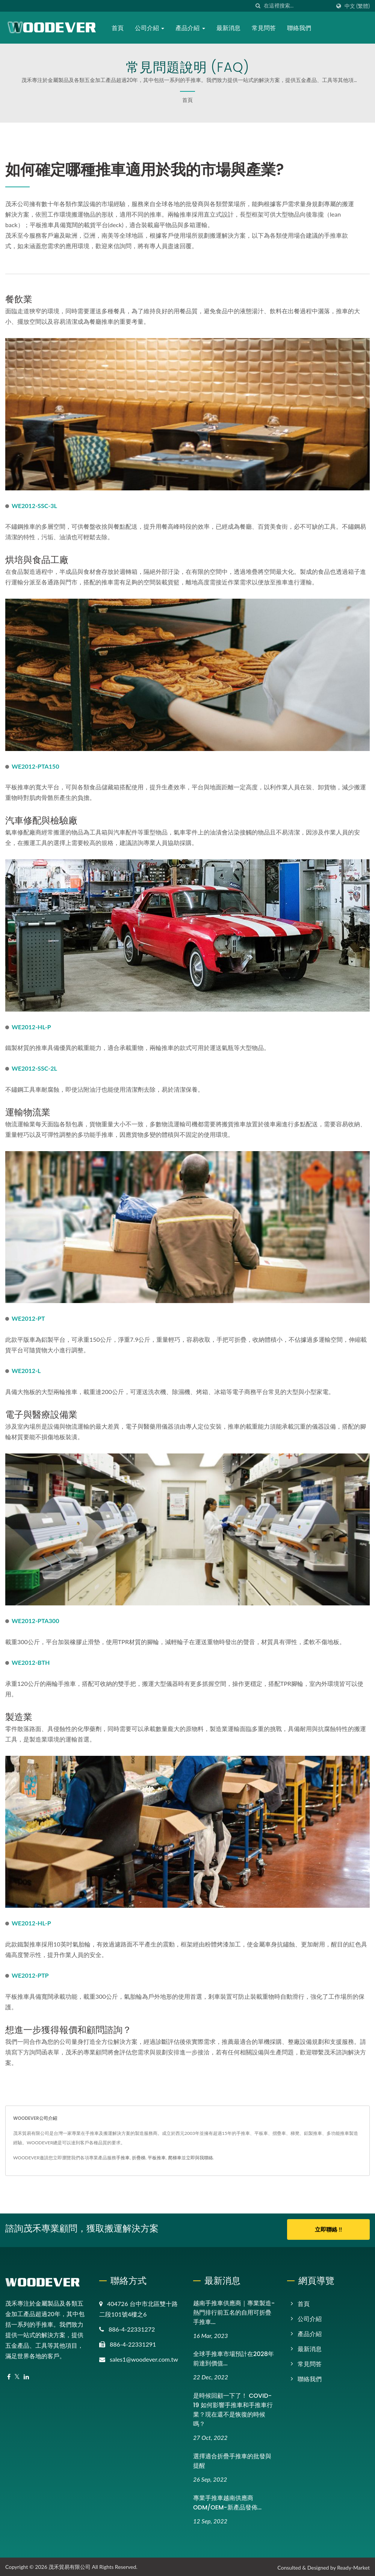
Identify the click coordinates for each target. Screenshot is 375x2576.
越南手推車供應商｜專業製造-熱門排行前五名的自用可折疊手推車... (234, 2311)
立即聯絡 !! (328, 2229)
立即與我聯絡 (199, 2157)
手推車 (123, 2157)
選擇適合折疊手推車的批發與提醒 (232, 2459)
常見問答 (265, 28)
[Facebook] (9, 2375)
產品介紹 (191, 28)
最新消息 (229, 28)
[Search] (297, 5)
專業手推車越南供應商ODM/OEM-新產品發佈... (227, 2501)
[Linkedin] (26, 2375)
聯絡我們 (300, 28)
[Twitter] (17, 2375)
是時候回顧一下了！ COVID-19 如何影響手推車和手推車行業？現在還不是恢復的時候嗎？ (233, 2408)
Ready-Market (353, 2566)
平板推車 (157, 2157)
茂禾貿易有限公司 (69, 2565)
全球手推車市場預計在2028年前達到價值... (233, 2357)
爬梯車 (174, 2157)
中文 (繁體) (357, 6)
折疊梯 (138, 2157)
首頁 (118, 28)
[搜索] (258, 5)
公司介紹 (150, 28)
